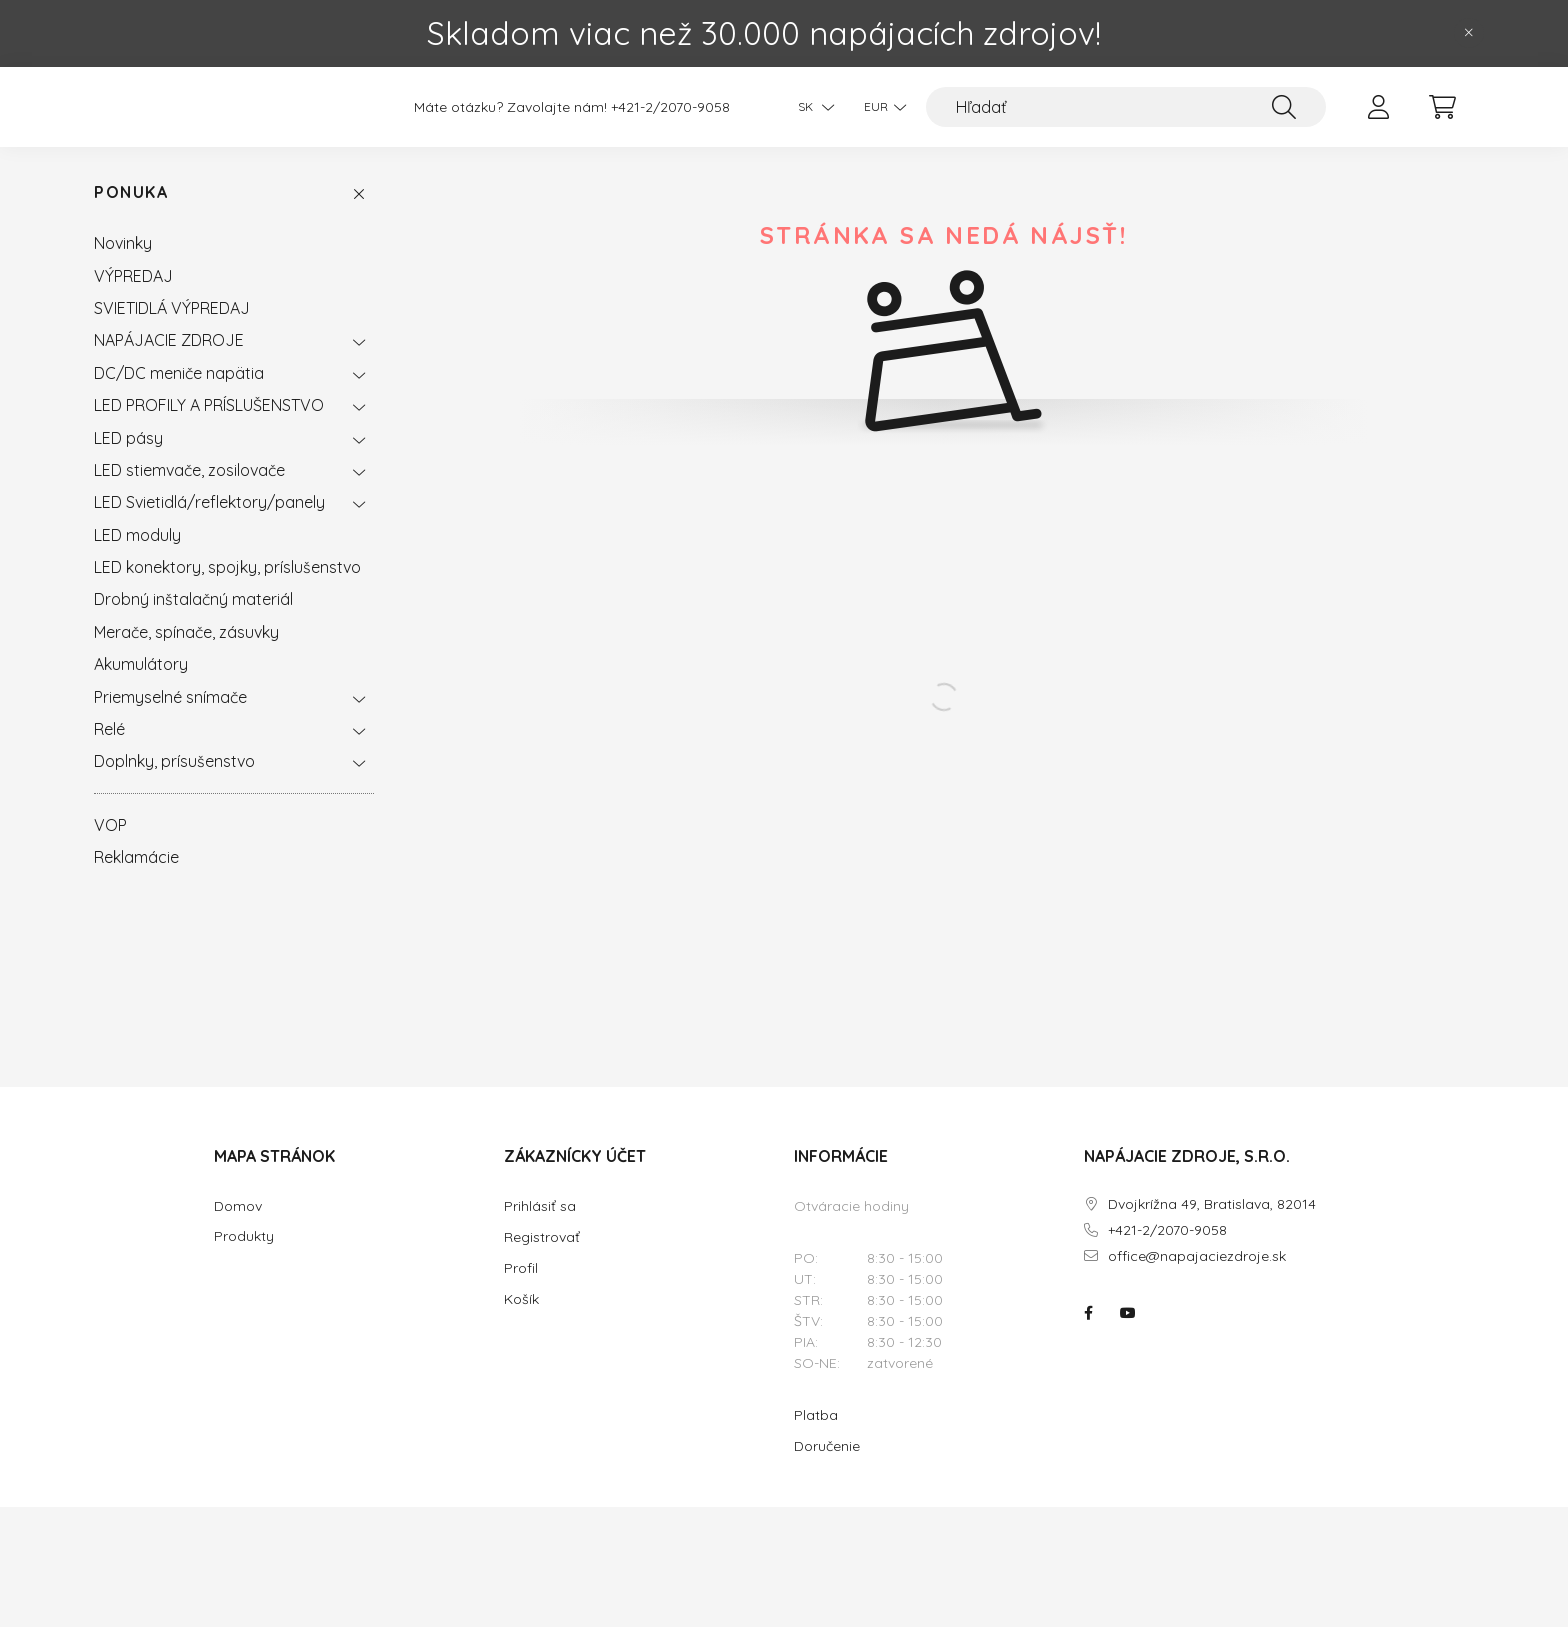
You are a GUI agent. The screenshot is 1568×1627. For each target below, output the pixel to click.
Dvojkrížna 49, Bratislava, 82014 (1212, 1224)
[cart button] (1442, 117)
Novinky (123, 263)
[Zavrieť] (1469, 33)
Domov (238, 1226)
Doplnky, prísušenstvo (174, 781)
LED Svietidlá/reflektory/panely (209, 522)
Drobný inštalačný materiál (193, 619)
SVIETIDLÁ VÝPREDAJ (172, 328)
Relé (109, 749)
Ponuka (131, 212)
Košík (521, 1319)
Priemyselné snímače (170, 717)
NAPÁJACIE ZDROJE (169, 360)
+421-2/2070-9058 (670, 117)
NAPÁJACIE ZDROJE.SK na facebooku (1088, 1333)
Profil (521, 1288)
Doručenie (827, 1466)
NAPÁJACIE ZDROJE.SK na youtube (1128, 1333)
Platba (816, 1435)
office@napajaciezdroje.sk (1197, 1276)
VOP (110, 845)
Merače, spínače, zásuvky (186, 652)
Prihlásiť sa (540, 1226)
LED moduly (137, 555)
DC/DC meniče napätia (179, 393)
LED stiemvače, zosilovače (189, 490)
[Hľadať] (1126, 117)
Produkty (244, 1256)
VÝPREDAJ (133, 296)
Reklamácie (136, 877)
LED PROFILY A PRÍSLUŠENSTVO (209, 425)
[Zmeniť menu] (880, 117)
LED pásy (128, 458)
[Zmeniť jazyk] (811, 117)
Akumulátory (141, 684)
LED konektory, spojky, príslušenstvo (227, 587)
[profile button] (1378, 117)
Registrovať (542, 1257)
